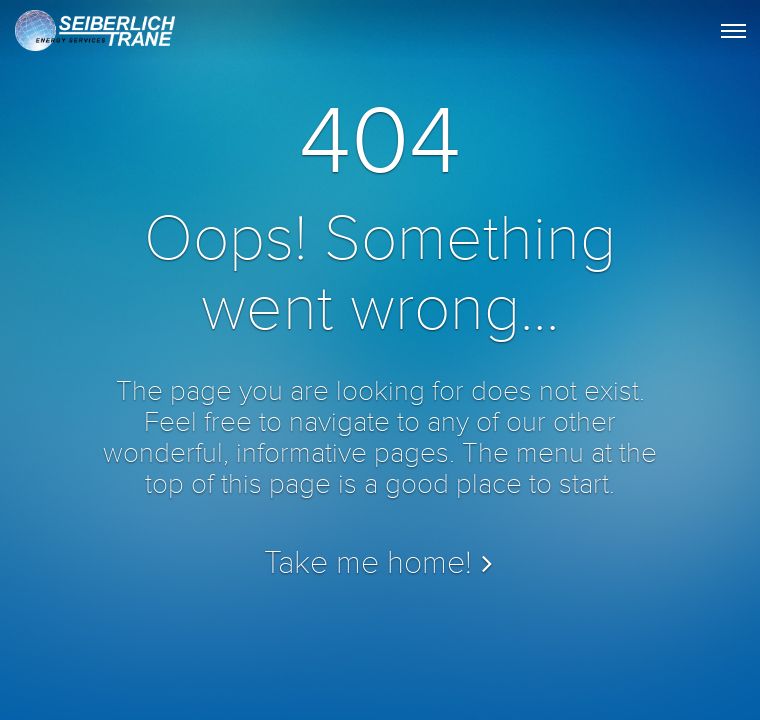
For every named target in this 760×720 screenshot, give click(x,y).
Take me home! (368, 563)
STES (93, 36)
